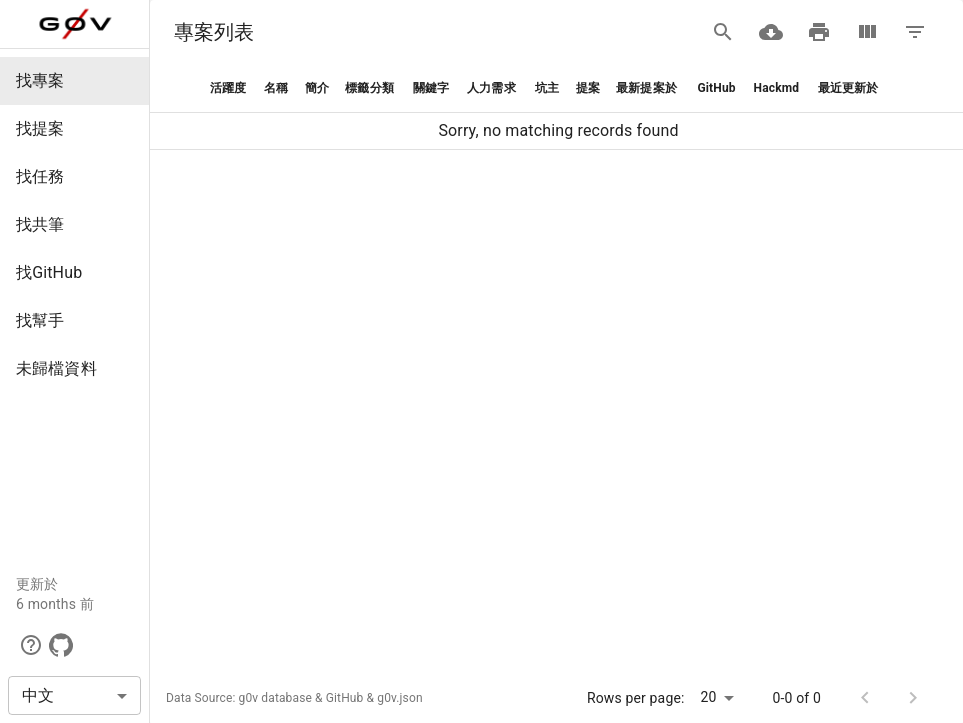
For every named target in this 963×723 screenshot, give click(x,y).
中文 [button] (38, 695)
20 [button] (709, 697)
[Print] (819, 32)
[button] (74, 81)
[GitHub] (61, 645)
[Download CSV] (771, 32)
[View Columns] (867, 32)
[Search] (723, 32)
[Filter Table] (915, 32)
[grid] (556, 107)
